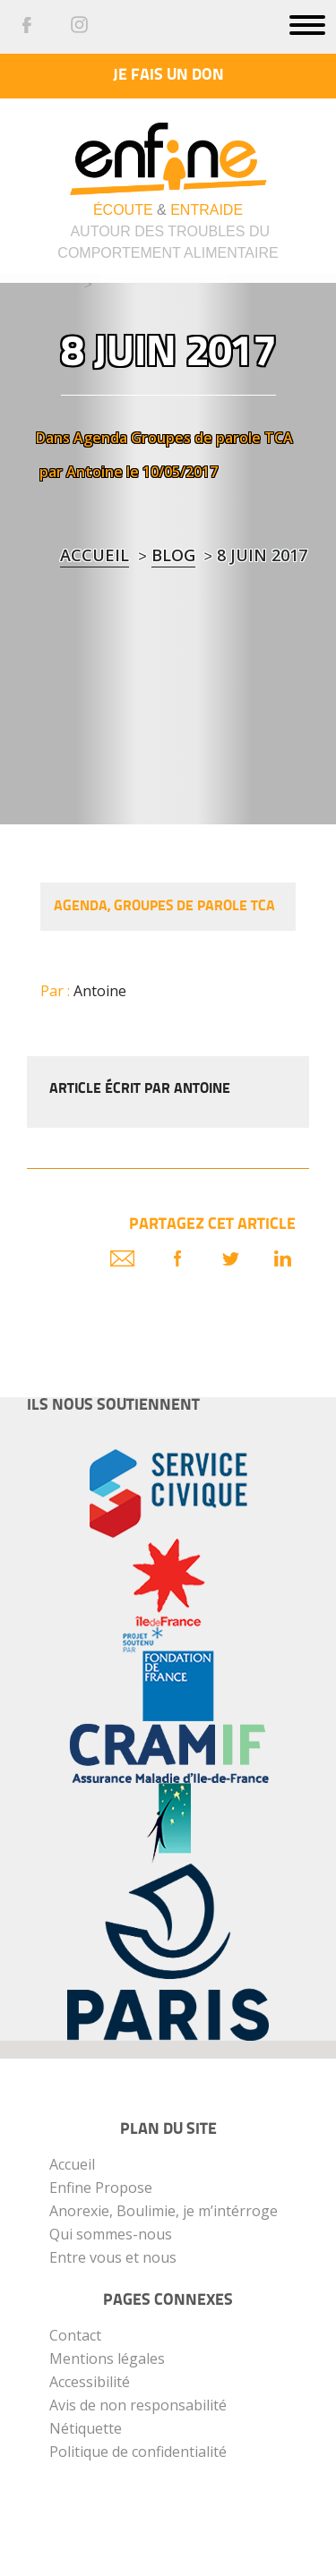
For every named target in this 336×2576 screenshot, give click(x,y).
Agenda (100, 438)
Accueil (94, 555)
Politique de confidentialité (138, 2451)
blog (173, 555)
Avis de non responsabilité (138, 2405)
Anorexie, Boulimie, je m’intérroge (163, 2211)
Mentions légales (107, 2358)
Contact (75, 2335)
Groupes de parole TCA (212, 438)
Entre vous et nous (113, 2257)
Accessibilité (89, 2382)
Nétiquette (85, 2428)
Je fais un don (168, 75)
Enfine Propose (100, 2187)
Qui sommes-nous (110, 2234)
